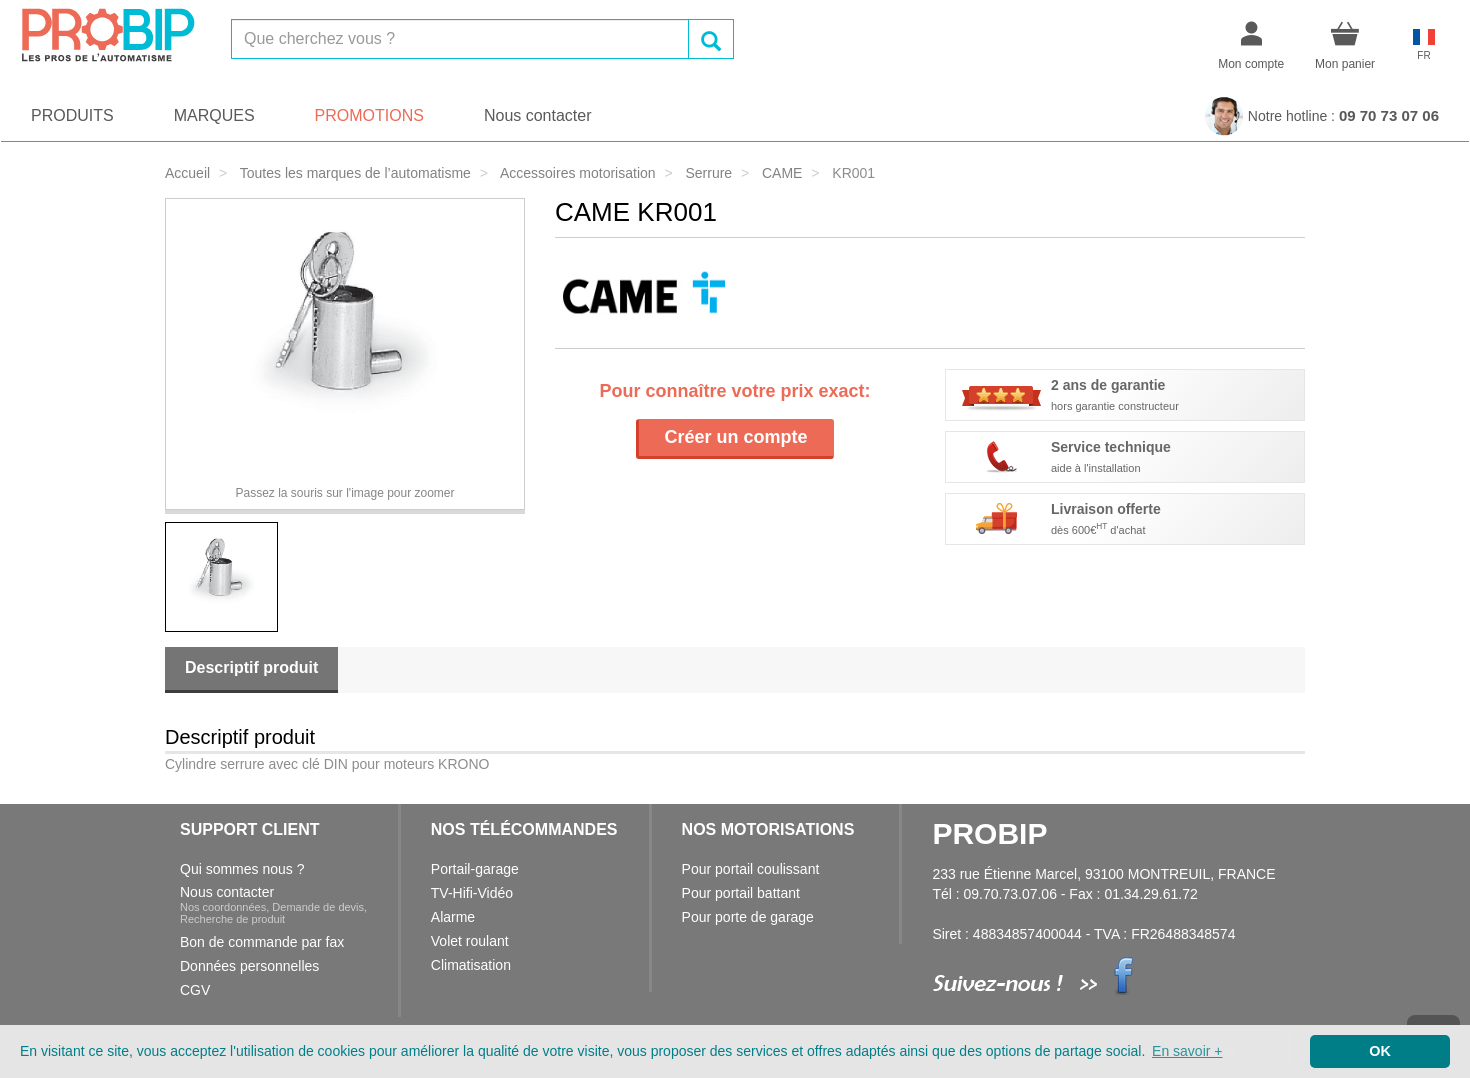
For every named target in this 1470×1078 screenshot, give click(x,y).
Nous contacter (538, 115)
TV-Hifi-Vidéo (472, 893)
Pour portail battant (741, 893)
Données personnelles (249, 966)
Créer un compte (735, 437)
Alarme (453, 917)
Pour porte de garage (748, 917)
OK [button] (1380, 1051)
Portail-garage (475, 869)
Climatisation (471, 965)
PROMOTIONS (369, 115)
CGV (195, 990)
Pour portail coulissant (751, 869)
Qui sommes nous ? (242, 869)
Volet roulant (470, 941)
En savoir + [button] (1187, 1051)
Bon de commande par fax (262, 942)
